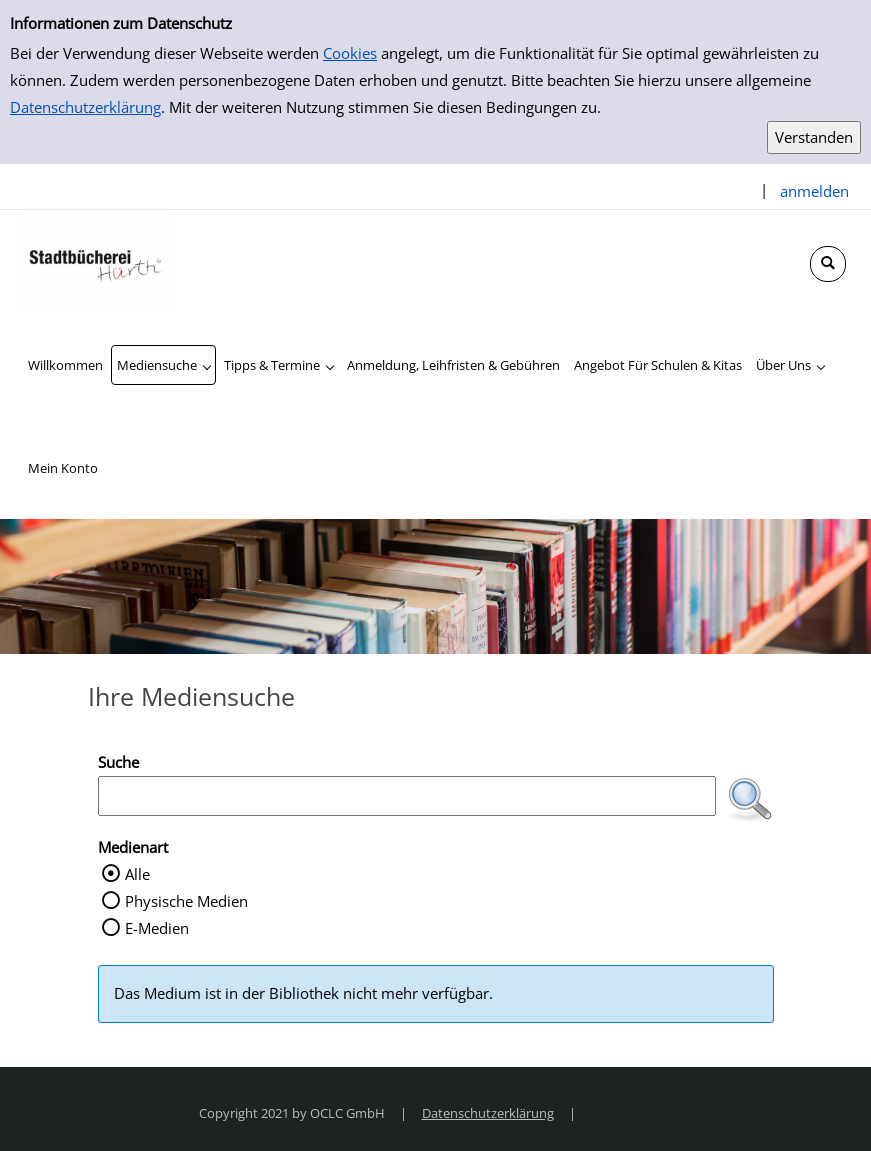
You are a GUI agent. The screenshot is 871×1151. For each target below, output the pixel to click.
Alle (137, 874)
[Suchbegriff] (407, 796)
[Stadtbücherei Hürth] (95, 261)
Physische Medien (186, 901)
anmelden (814, 191)
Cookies (350, 53)
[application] (163, 365)
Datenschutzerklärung (85, 107)
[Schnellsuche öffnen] (828, 264)
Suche (118, 762)
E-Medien (157, 928)
